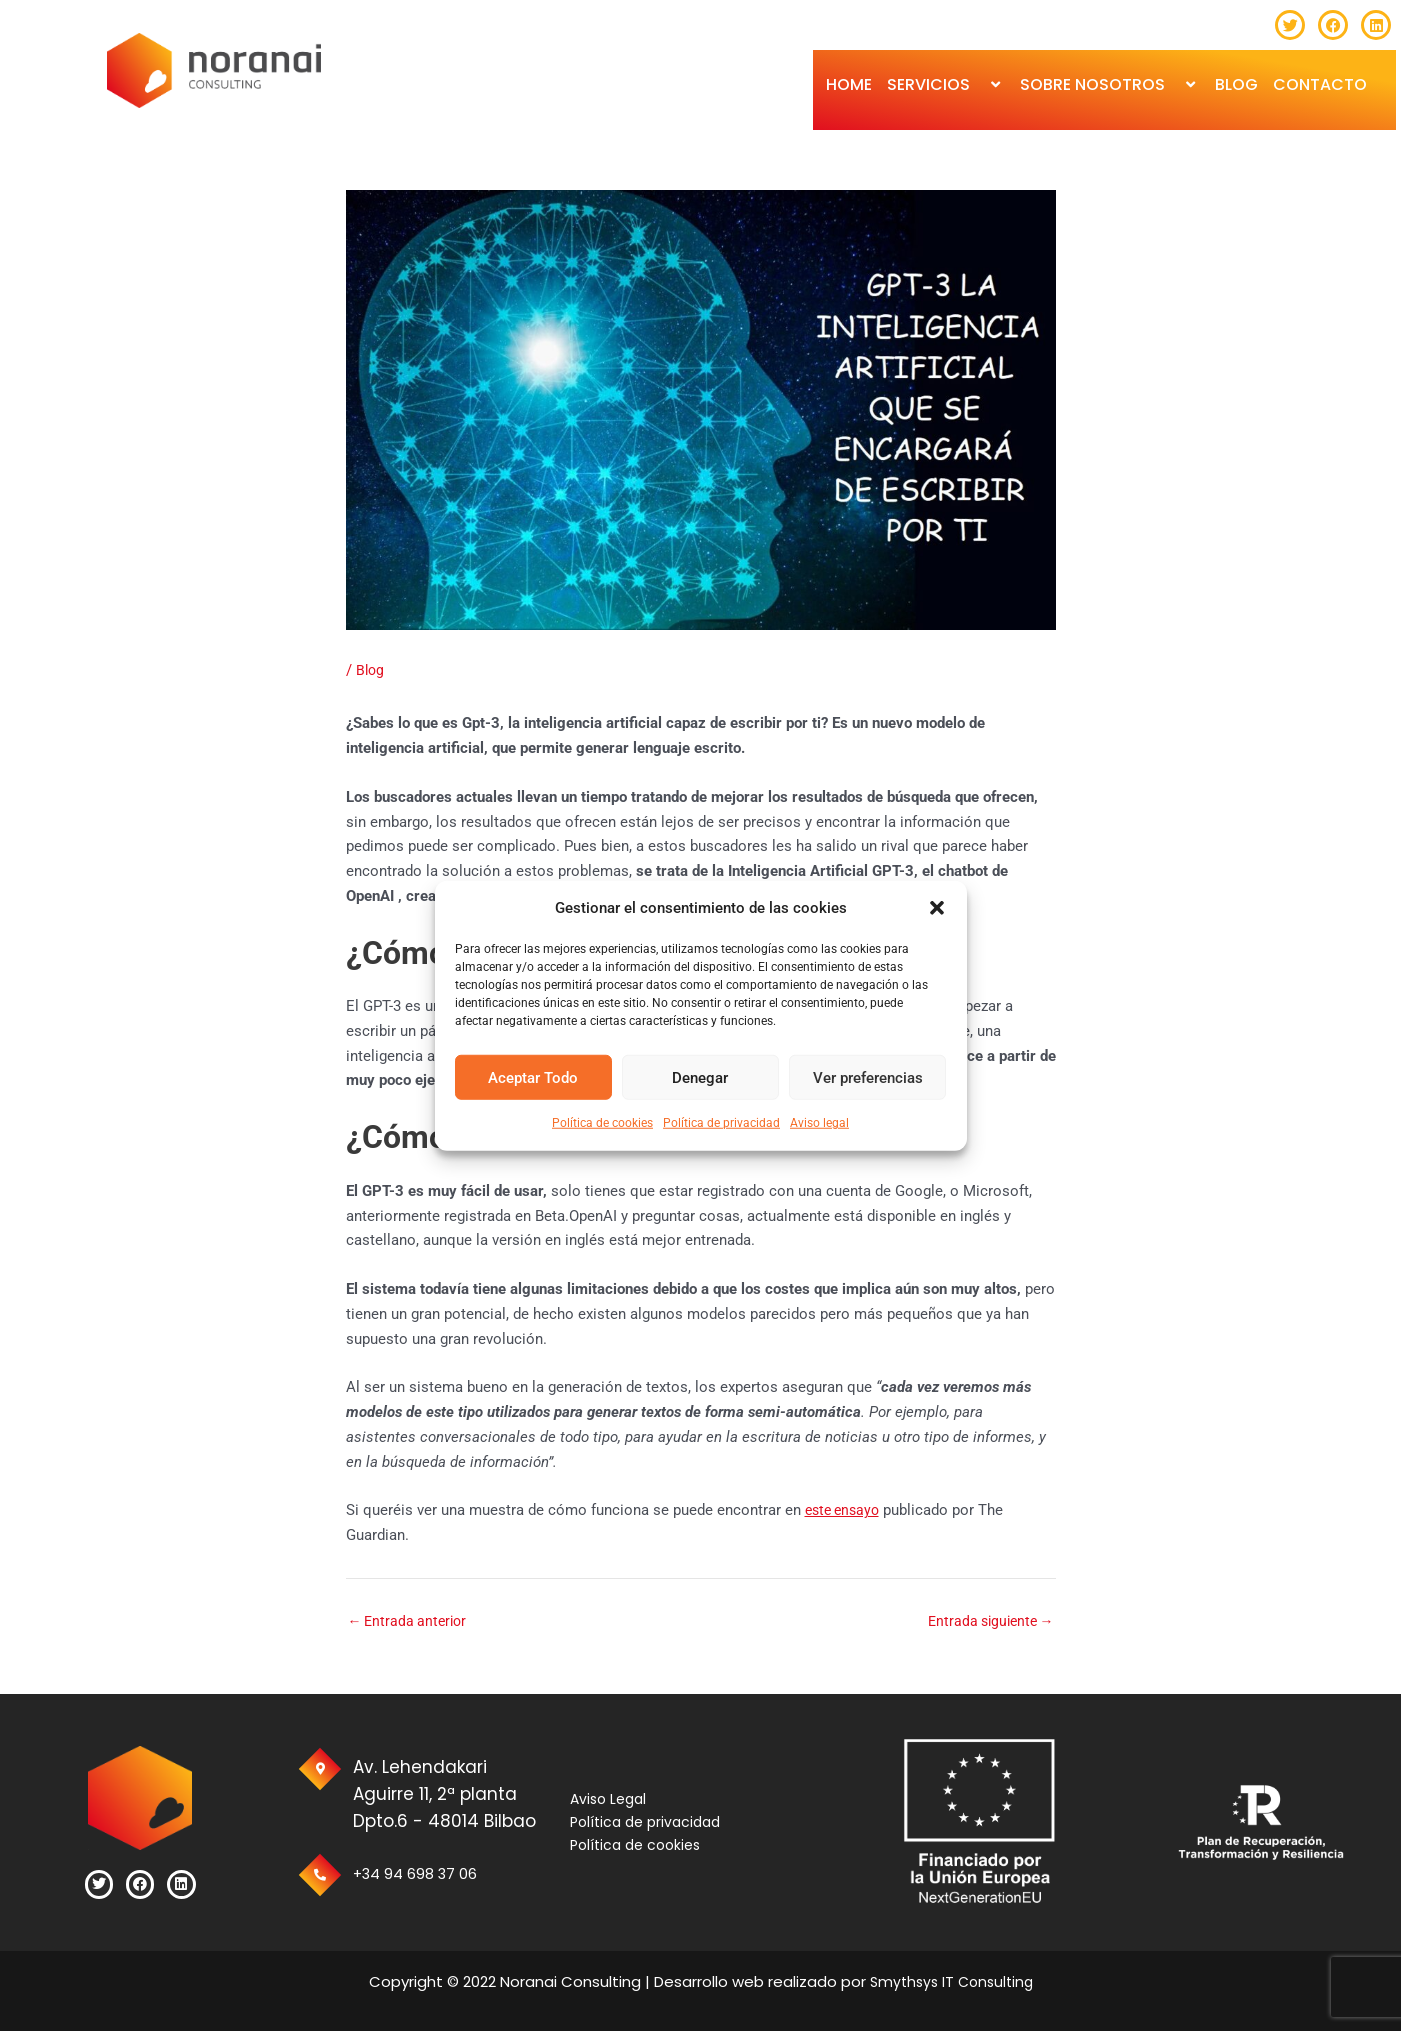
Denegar (700, 1078)
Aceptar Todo (533, 1078)
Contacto (1320, 84)
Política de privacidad (721, 1123)
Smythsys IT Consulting (950, 1981)
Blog (371, 670)
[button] (937, 908)
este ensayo (845, 1510)
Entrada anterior (411, 1621)
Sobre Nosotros (1110, 84)
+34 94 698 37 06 (429, 1873)
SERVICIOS (946, 84)
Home (849, 84)
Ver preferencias (868, 1078)
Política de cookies (602, 1123)
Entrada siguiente (986, 1621)
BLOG (1236, 84)
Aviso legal (819, 1123)
